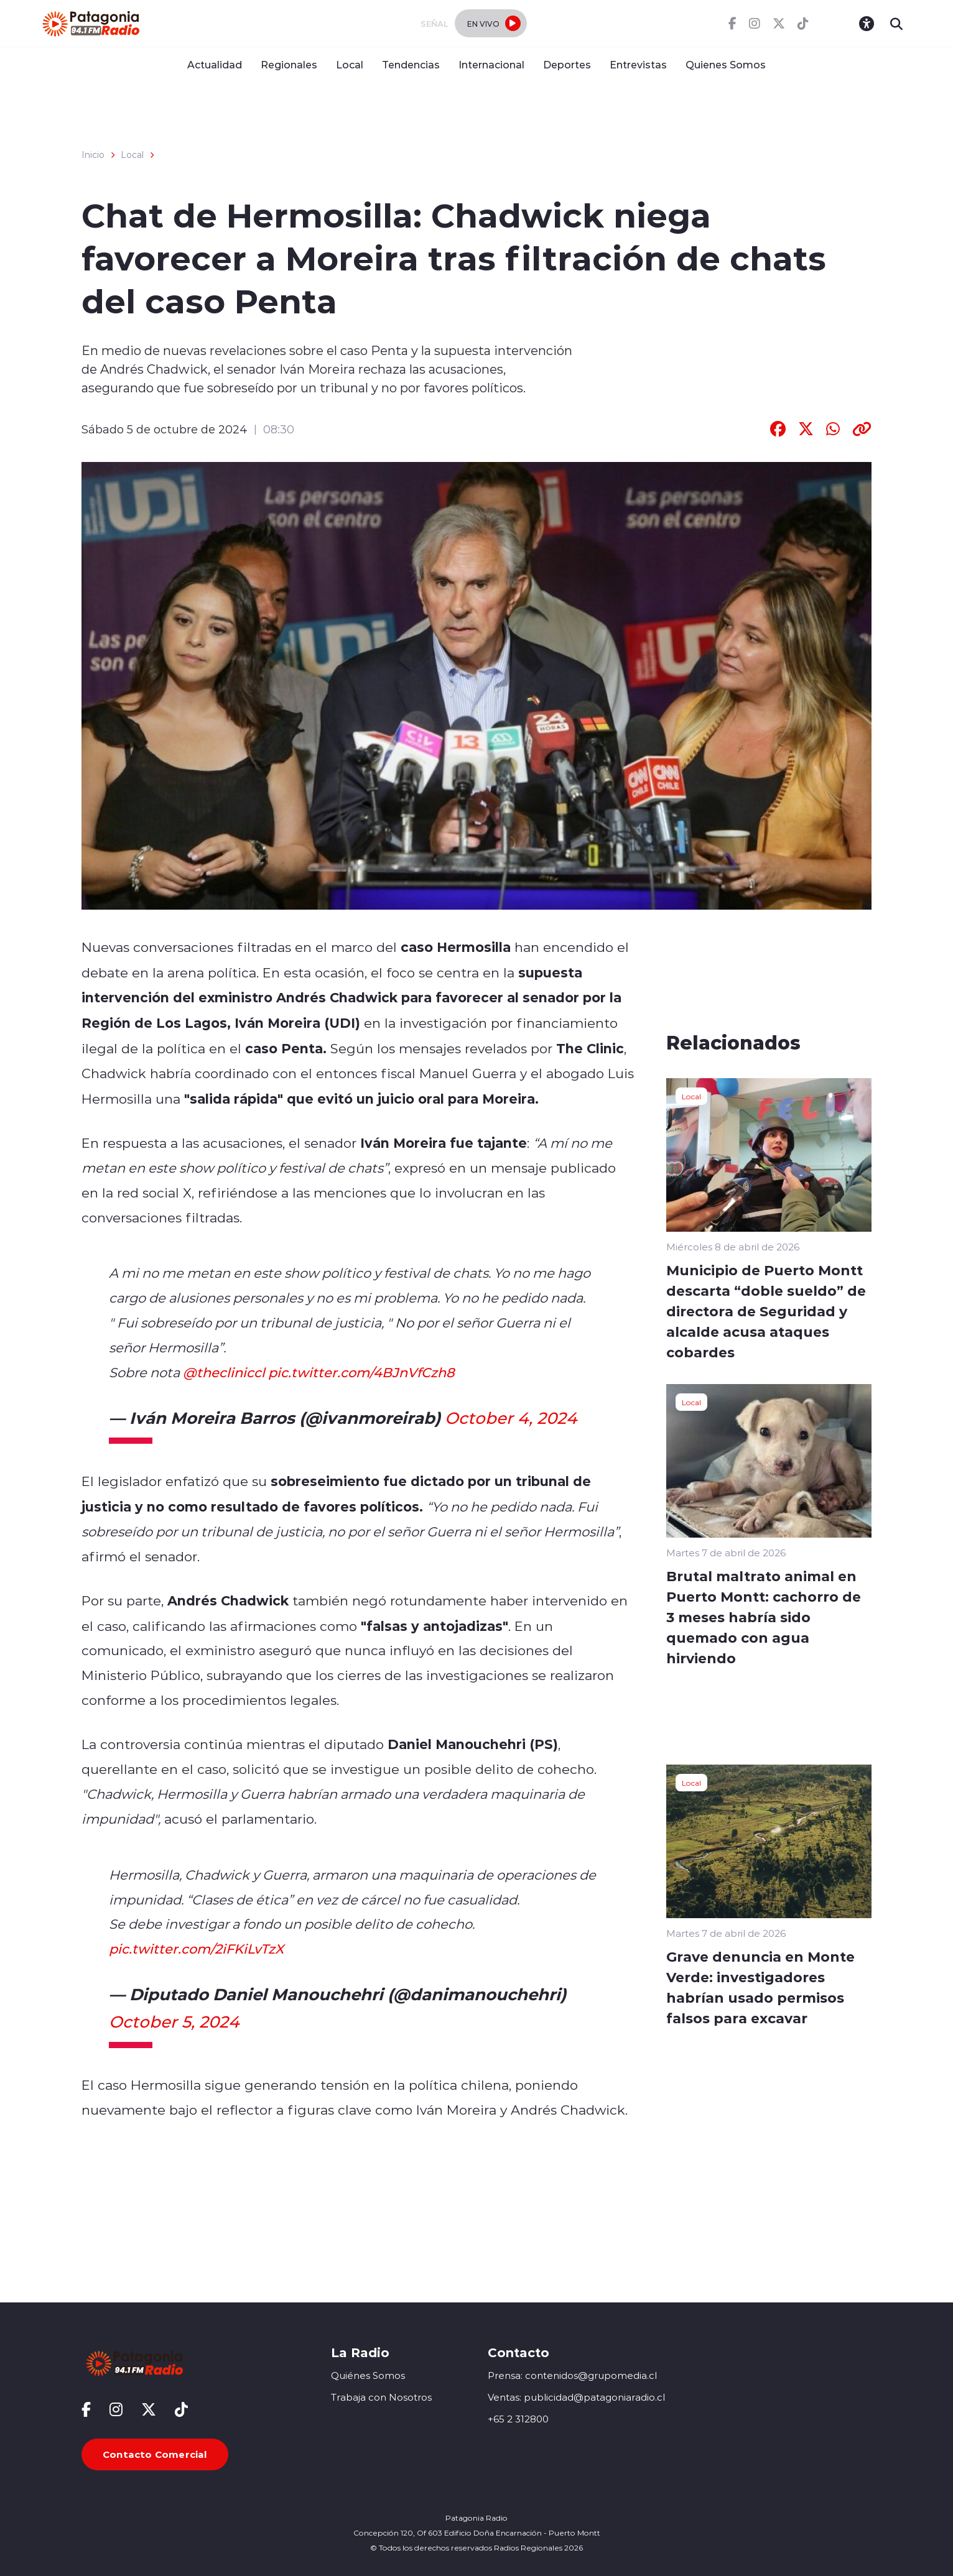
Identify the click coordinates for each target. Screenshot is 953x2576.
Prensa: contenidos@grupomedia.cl (572, 2375)
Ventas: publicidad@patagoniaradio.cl (576, 2397)
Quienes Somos (726, 64)
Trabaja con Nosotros (381, 2397)
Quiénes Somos (368, 2375)
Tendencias (411, 64)
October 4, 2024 (511, 1417)
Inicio (93, 154)
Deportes (567, 64)
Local (349, 64)
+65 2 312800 (518, 2419)
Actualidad (214, 64)
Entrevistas (638, 64)
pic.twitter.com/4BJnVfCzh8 (361, 1372)
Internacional (491, 64)
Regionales (289, 64)
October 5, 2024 (174, 2021)
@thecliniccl (224, 1372)
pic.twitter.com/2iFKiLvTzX (196, 1948)
